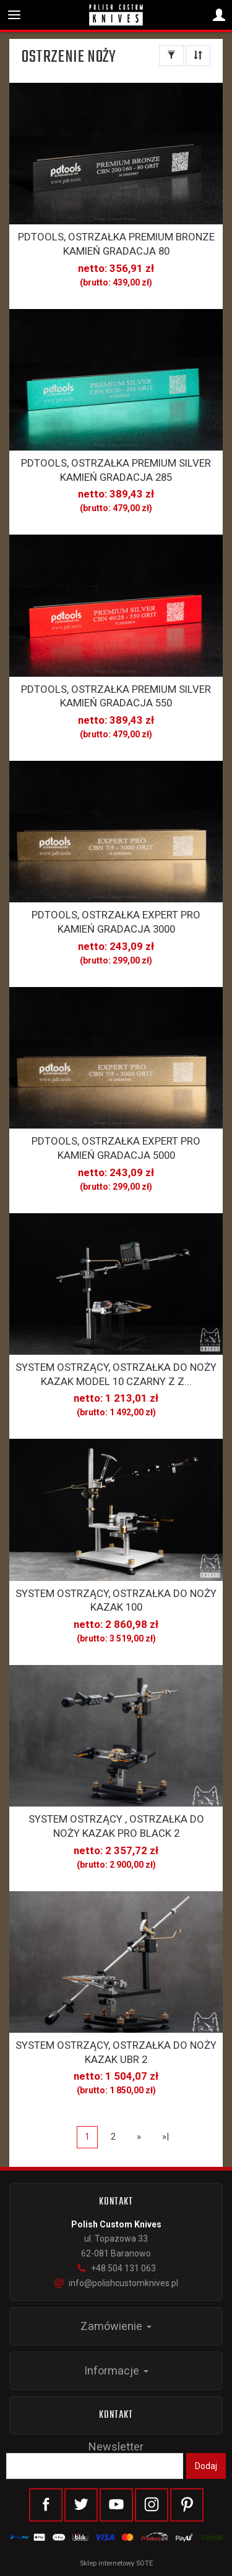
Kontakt (116, 2415)
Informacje (116, 2370)
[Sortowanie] (198, 55)
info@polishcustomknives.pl (116, 2283)
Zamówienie (116, 2326)
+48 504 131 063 (116, 2268)
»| (165, 2136)
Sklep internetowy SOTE (116, 2563)
